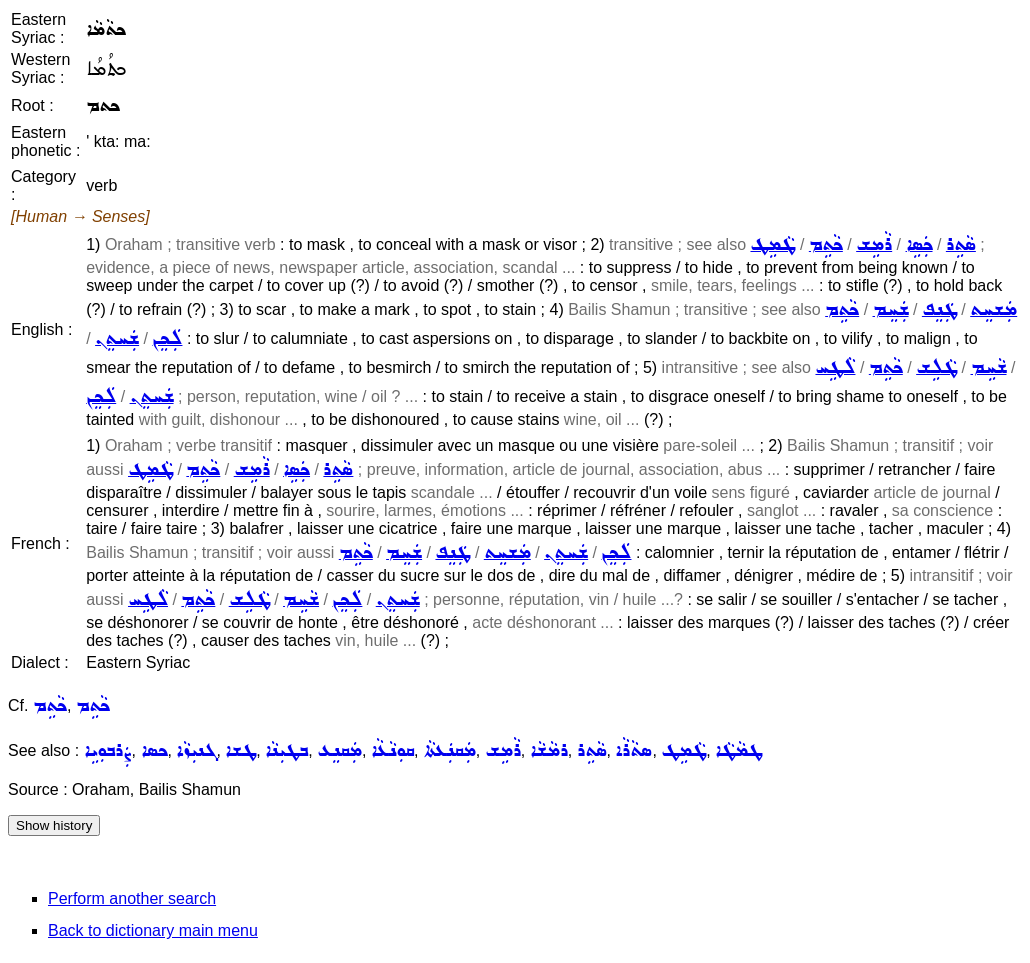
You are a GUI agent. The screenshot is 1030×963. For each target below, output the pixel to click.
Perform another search (132, 898)
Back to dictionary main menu (153, 930)
